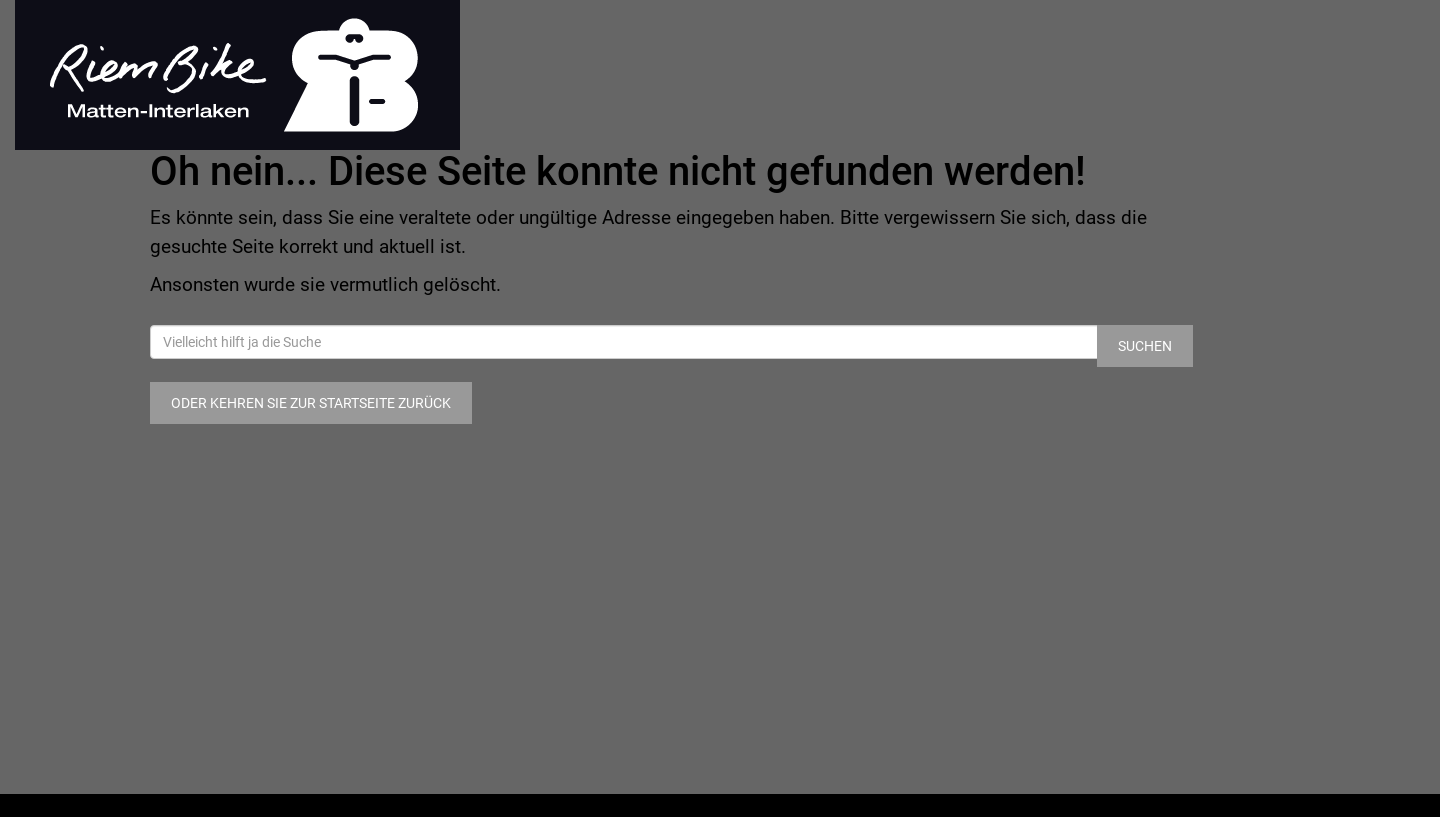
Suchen (1145, 346)
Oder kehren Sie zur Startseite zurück (311, 403)
